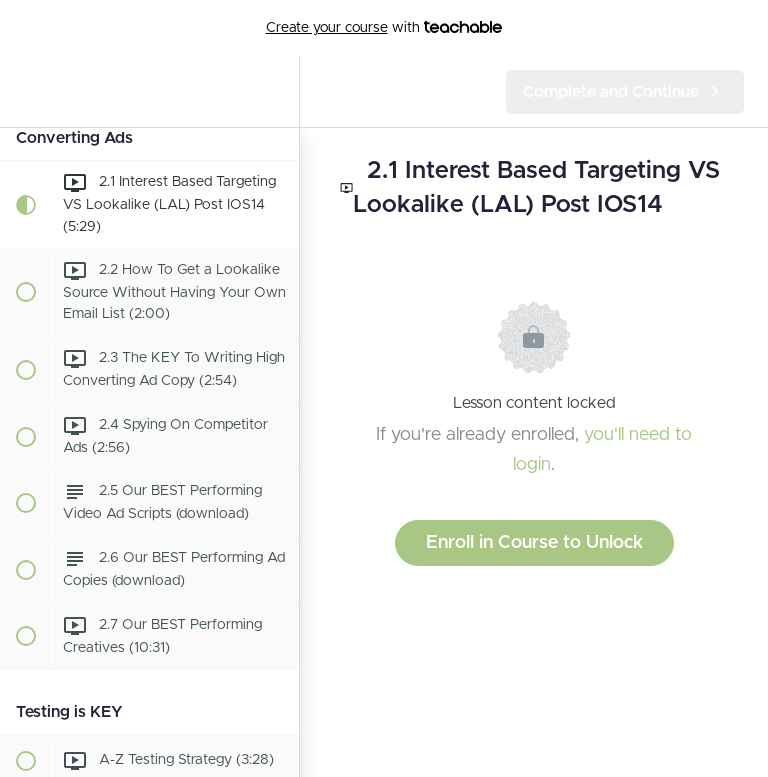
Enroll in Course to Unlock (534, 543)
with (384, 28)
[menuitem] (274, 91)
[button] (25, 91)
